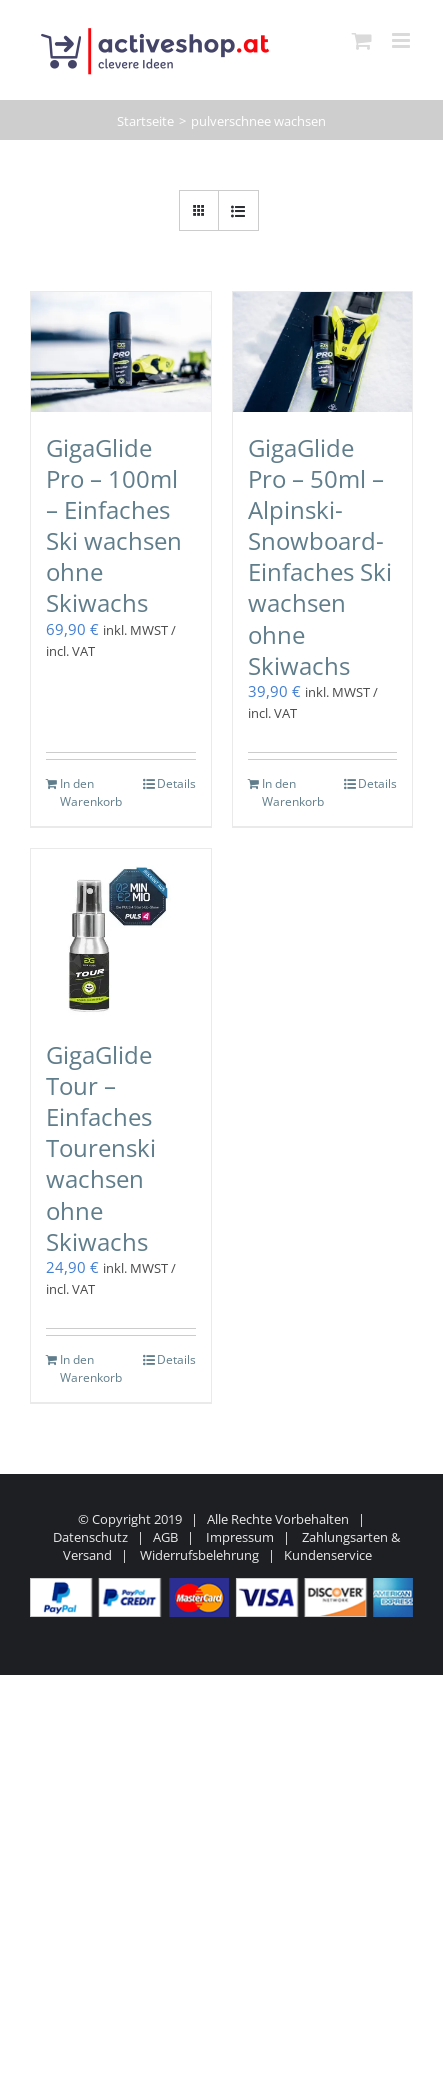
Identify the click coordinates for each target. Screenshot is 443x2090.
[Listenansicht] (238, 210)
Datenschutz (90, 1537)
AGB (165, 1537)
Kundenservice (328, 1555)
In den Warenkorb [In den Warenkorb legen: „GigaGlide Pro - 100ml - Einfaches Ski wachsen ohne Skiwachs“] (89, 792)
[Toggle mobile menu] (402, 40)
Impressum (240, 1537)
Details (176, 783)
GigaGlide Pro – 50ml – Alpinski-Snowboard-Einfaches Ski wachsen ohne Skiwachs (320, 556)
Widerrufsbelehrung (199, 1555)
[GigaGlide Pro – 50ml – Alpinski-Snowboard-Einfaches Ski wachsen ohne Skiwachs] (323, 352)
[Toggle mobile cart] (362, 40)
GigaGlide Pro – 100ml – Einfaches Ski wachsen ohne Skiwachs (114, 525)
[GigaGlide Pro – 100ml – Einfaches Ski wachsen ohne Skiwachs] (121, 352)
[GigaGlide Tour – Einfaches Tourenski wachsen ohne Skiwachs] (121, 934)
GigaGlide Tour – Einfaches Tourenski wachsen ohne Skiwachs (101, 1148)
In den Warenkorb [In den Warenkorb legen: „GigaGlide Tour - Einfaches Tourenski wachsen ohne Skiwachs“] (89, 1368)
